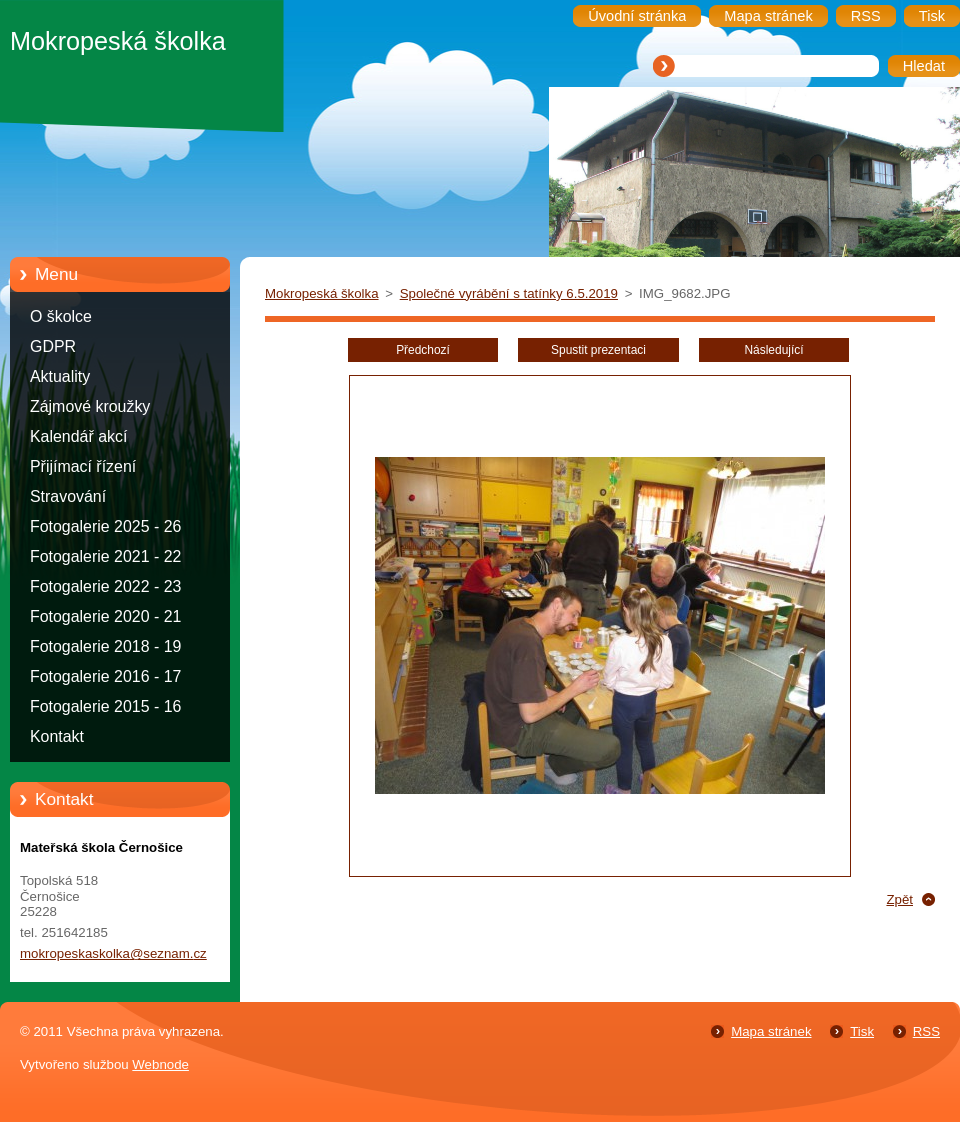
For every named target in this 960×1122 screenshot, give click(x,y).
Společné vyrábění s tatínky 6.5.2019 (509, 293)
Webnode (160, 1064)
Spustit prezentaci (598, 350)
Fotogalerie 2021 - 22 (105, 556)
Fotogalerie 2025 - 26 (105, 526)
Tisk (862, 1031)
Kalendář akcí (78, 436)
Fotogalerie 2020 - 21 (105, 616)
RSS (926, 1031)
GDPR (53, 346)
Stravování (68, 496)
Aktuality (60, 376)
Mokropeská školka (322, 293)
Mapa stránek (771, 1031)
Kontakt (57, 736)
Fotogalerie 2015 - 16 (105, 706)
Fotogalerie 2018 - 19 (105, 646)
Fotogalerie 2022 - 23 (105, 586)
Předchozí (423, 350)
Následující (773, 350)
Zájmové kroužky (90, 406)
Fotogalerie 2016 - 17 (105, 676)
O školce (61, 316)
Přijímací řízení (83, 466)
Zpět (899, 899)
